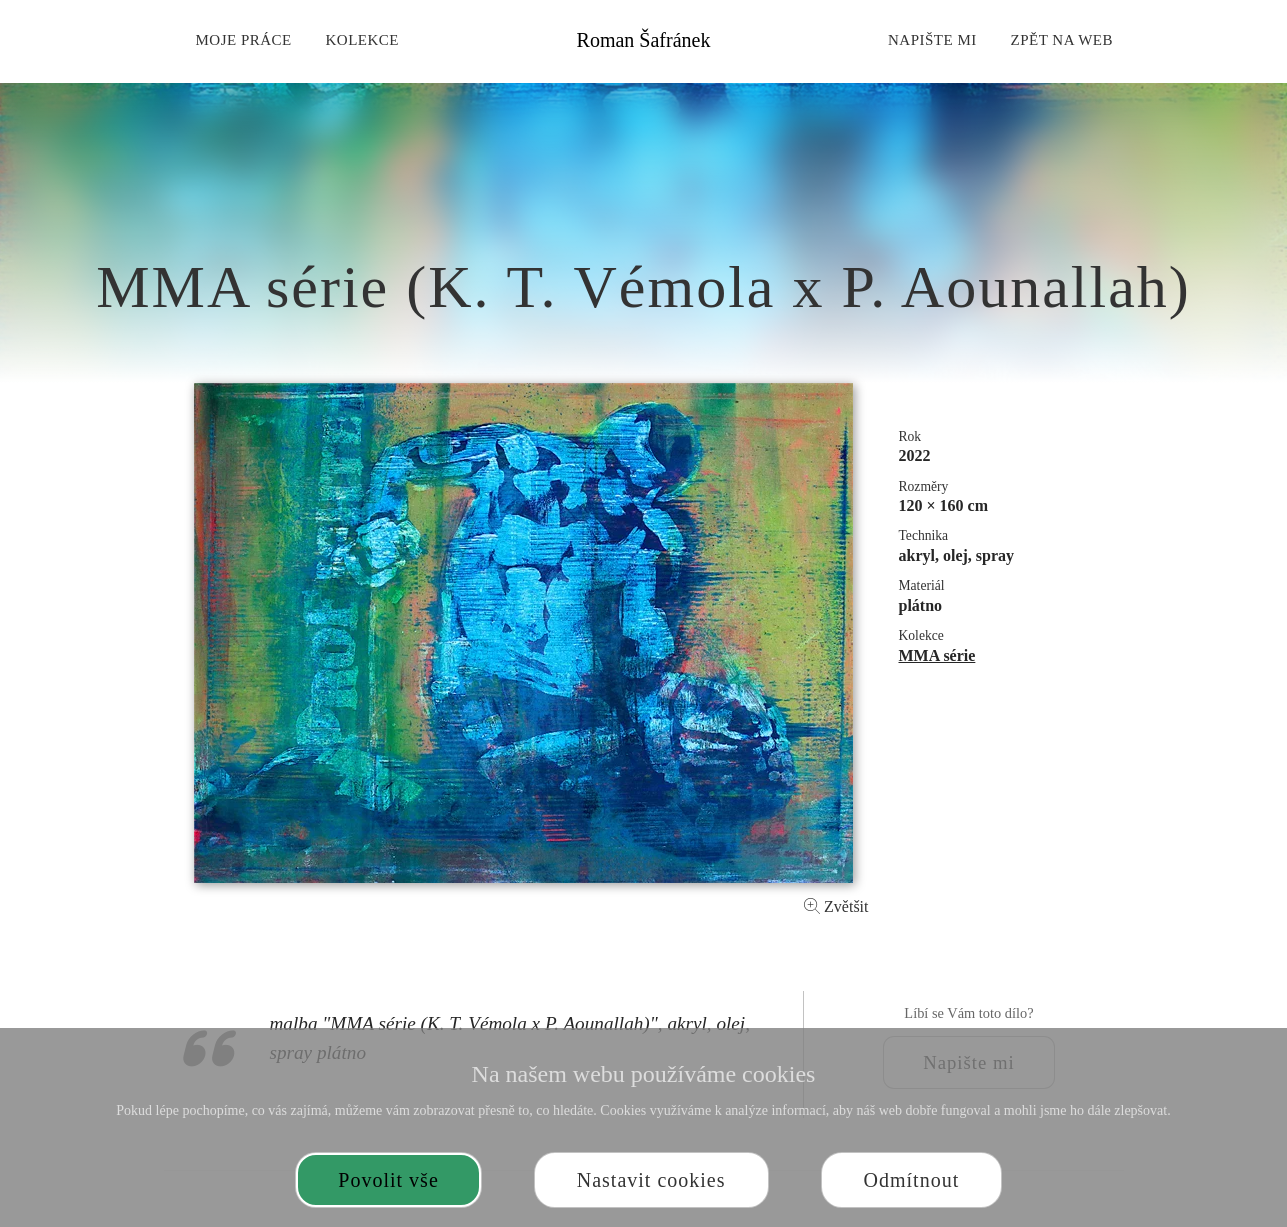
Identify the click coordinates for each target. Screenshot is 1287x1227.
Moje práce (243, 40)
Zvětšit (836, 906)
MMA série (937, 655)
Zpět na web (1062, 40)
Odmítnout (912, 1180)
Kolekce (363, 40)
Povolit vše (388, 1180)
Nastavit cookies (651, 1180)
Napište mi (932, 40)
